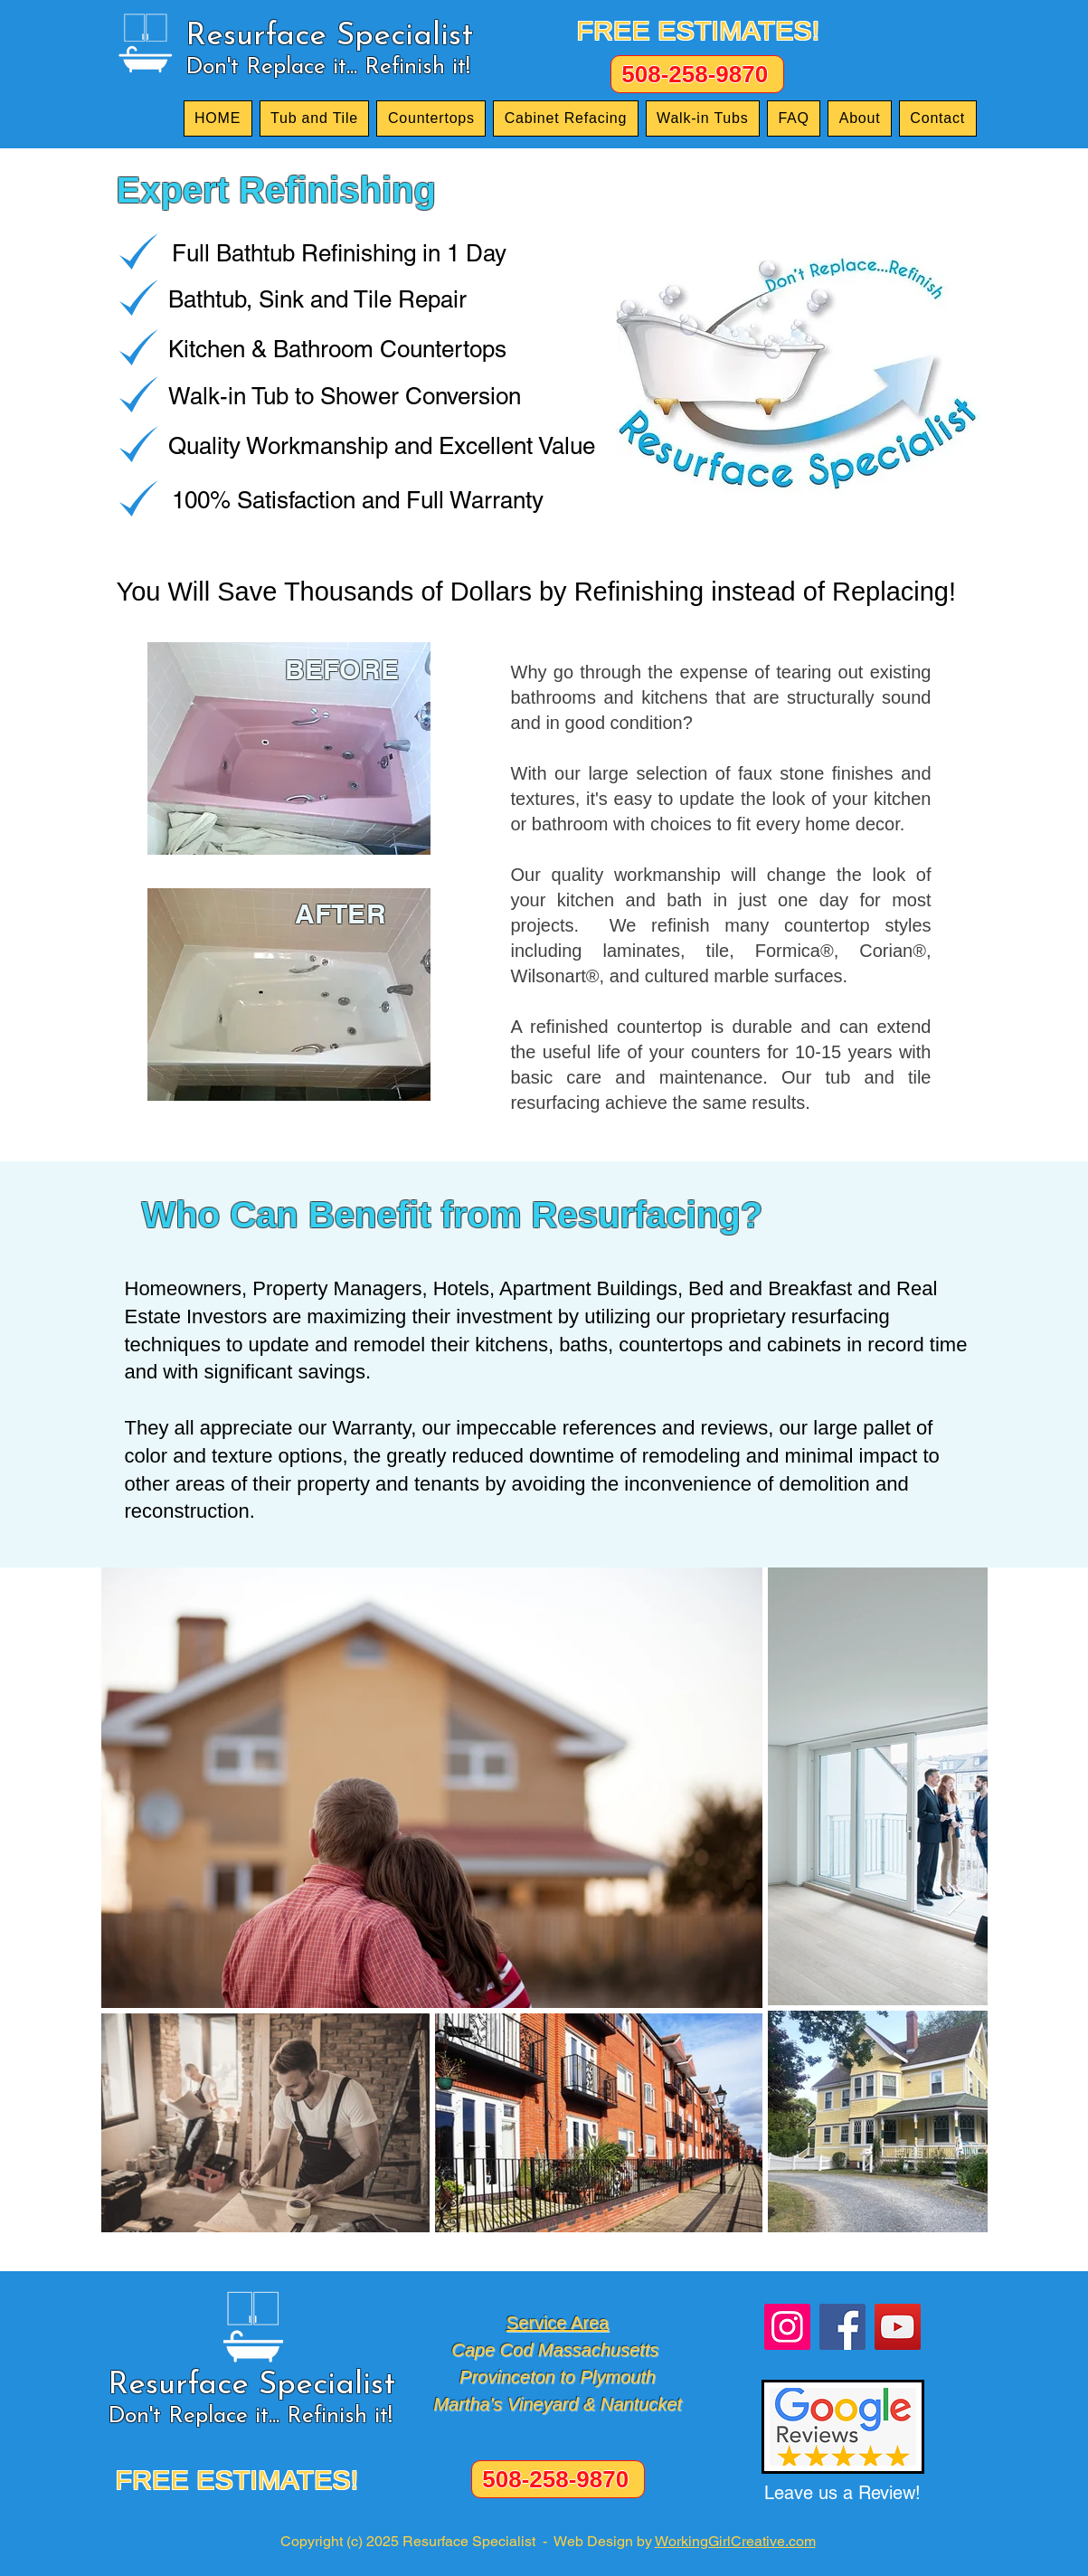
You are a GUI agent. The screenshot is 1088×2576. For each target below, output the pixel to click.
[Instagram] (787, 2327)
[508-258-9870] (697, 74)
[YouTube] (898, 2327)
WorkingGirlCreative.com (735, 2541)
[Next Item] (956, 1900)
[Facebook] (842, 2327)
